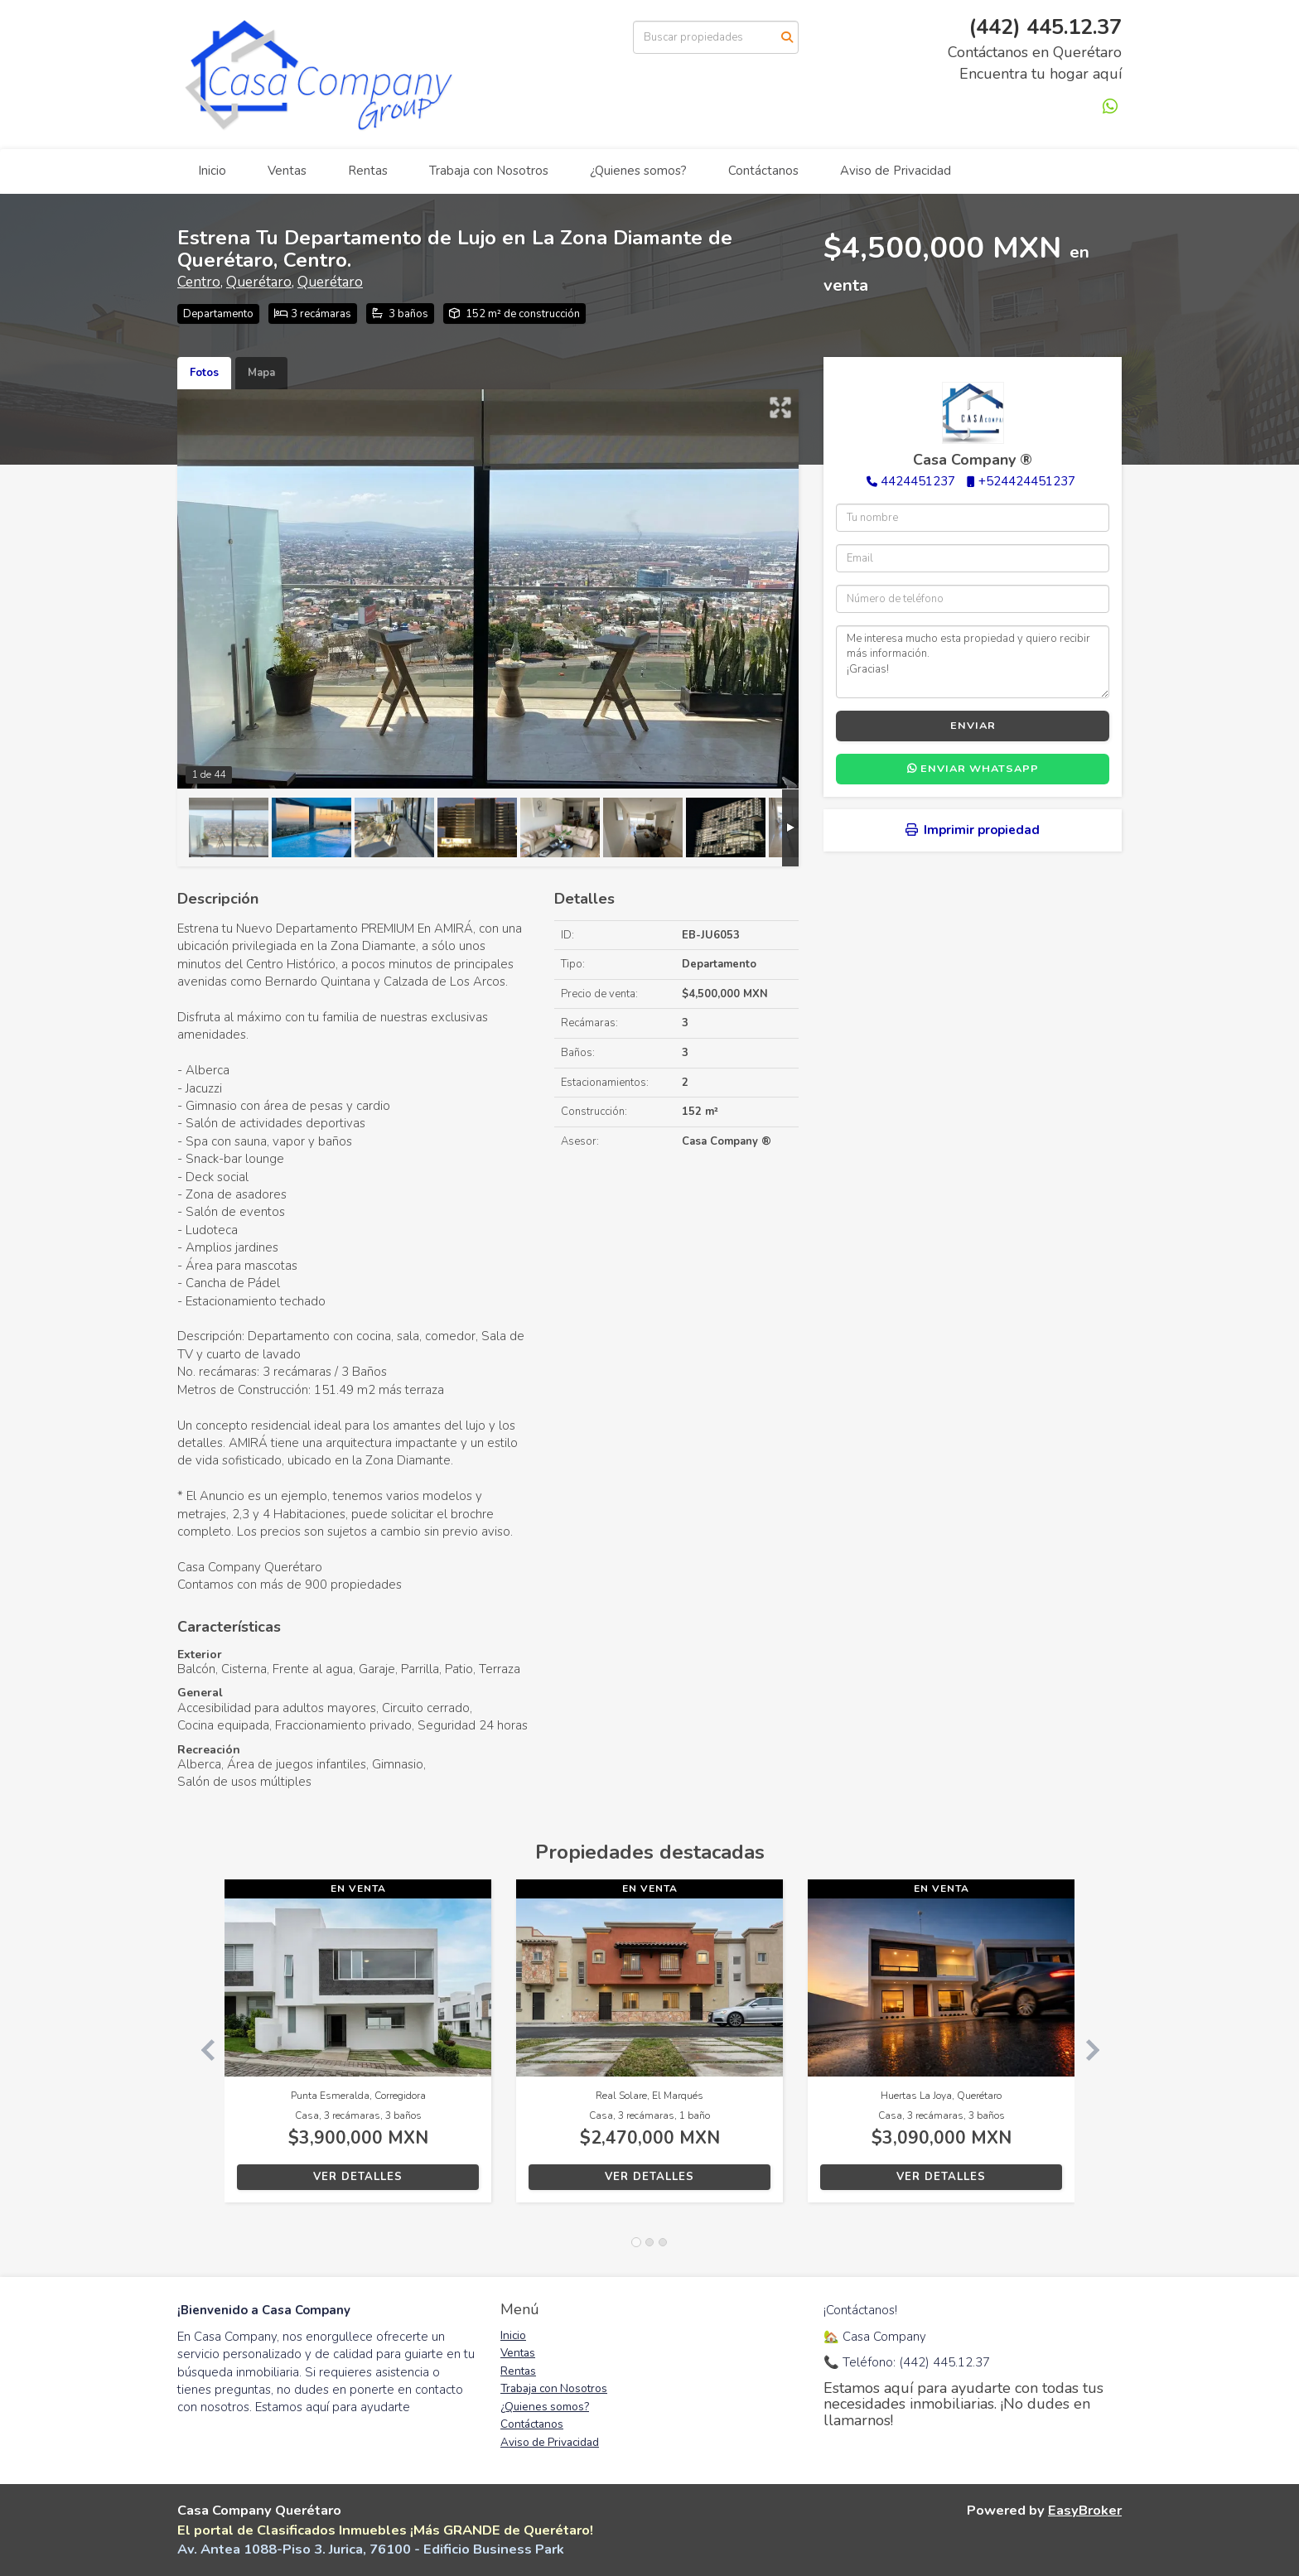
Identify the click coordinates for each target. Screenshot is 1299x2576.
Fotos (204, 372)
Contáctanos (763, 170)
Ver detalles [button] (358, 2176)
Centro (198, 282)
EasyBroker (1085, 2510)
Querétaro (259, 282)
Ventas (287, 170)
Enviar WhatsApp (973, 768)
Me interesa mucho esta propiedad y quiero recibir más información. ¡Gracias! (972, 661)
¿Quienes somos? (638, 170)
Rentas (368, 170)
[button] (201, 2049)
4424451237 (918, 481)
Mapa (261, 372)
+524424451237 (1026, 481)
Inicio (212, 170)
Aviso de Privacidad (895, 170)
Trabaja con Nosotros (488, 170)
